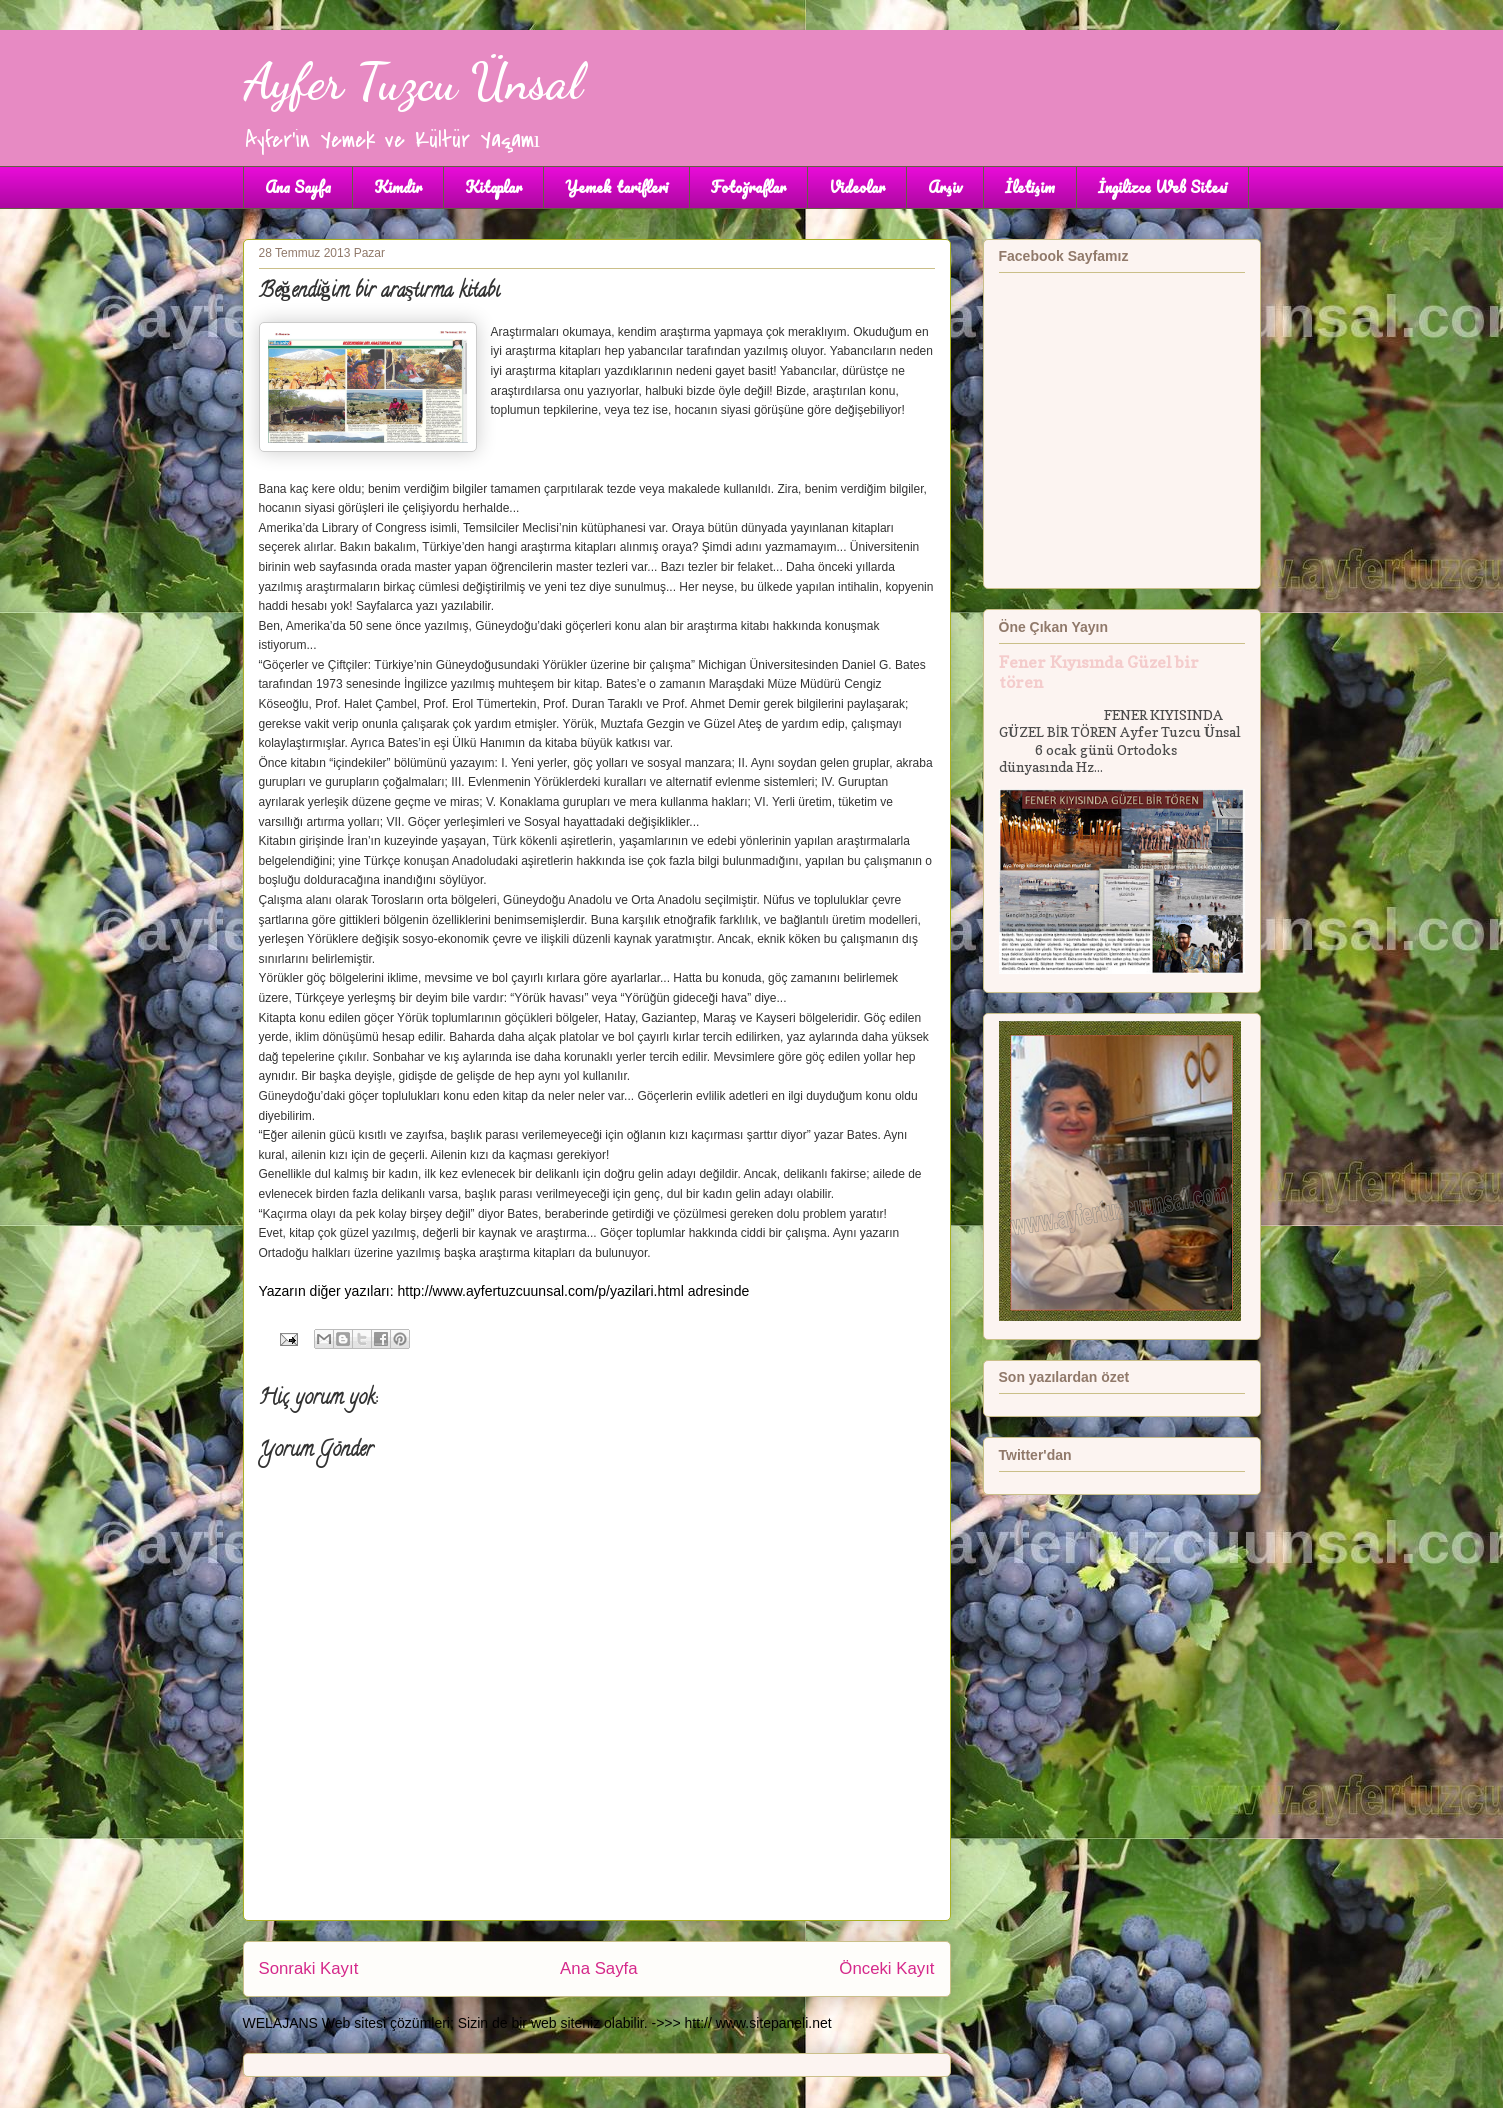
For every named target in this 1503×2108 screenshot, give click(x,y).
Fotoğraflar (748, 187)
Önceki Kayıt (886, 1968)
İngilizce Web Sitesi (1162, 187)
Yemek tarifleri (616, 187)
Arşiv (945, 187)
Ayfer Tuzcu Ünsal (412, 82)
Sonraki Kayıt (309, 1968)
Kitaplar (493, 187)
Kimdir (398, 187)
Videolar (857, 187)
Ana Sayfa (298, 187)
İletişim (1030, 187)
